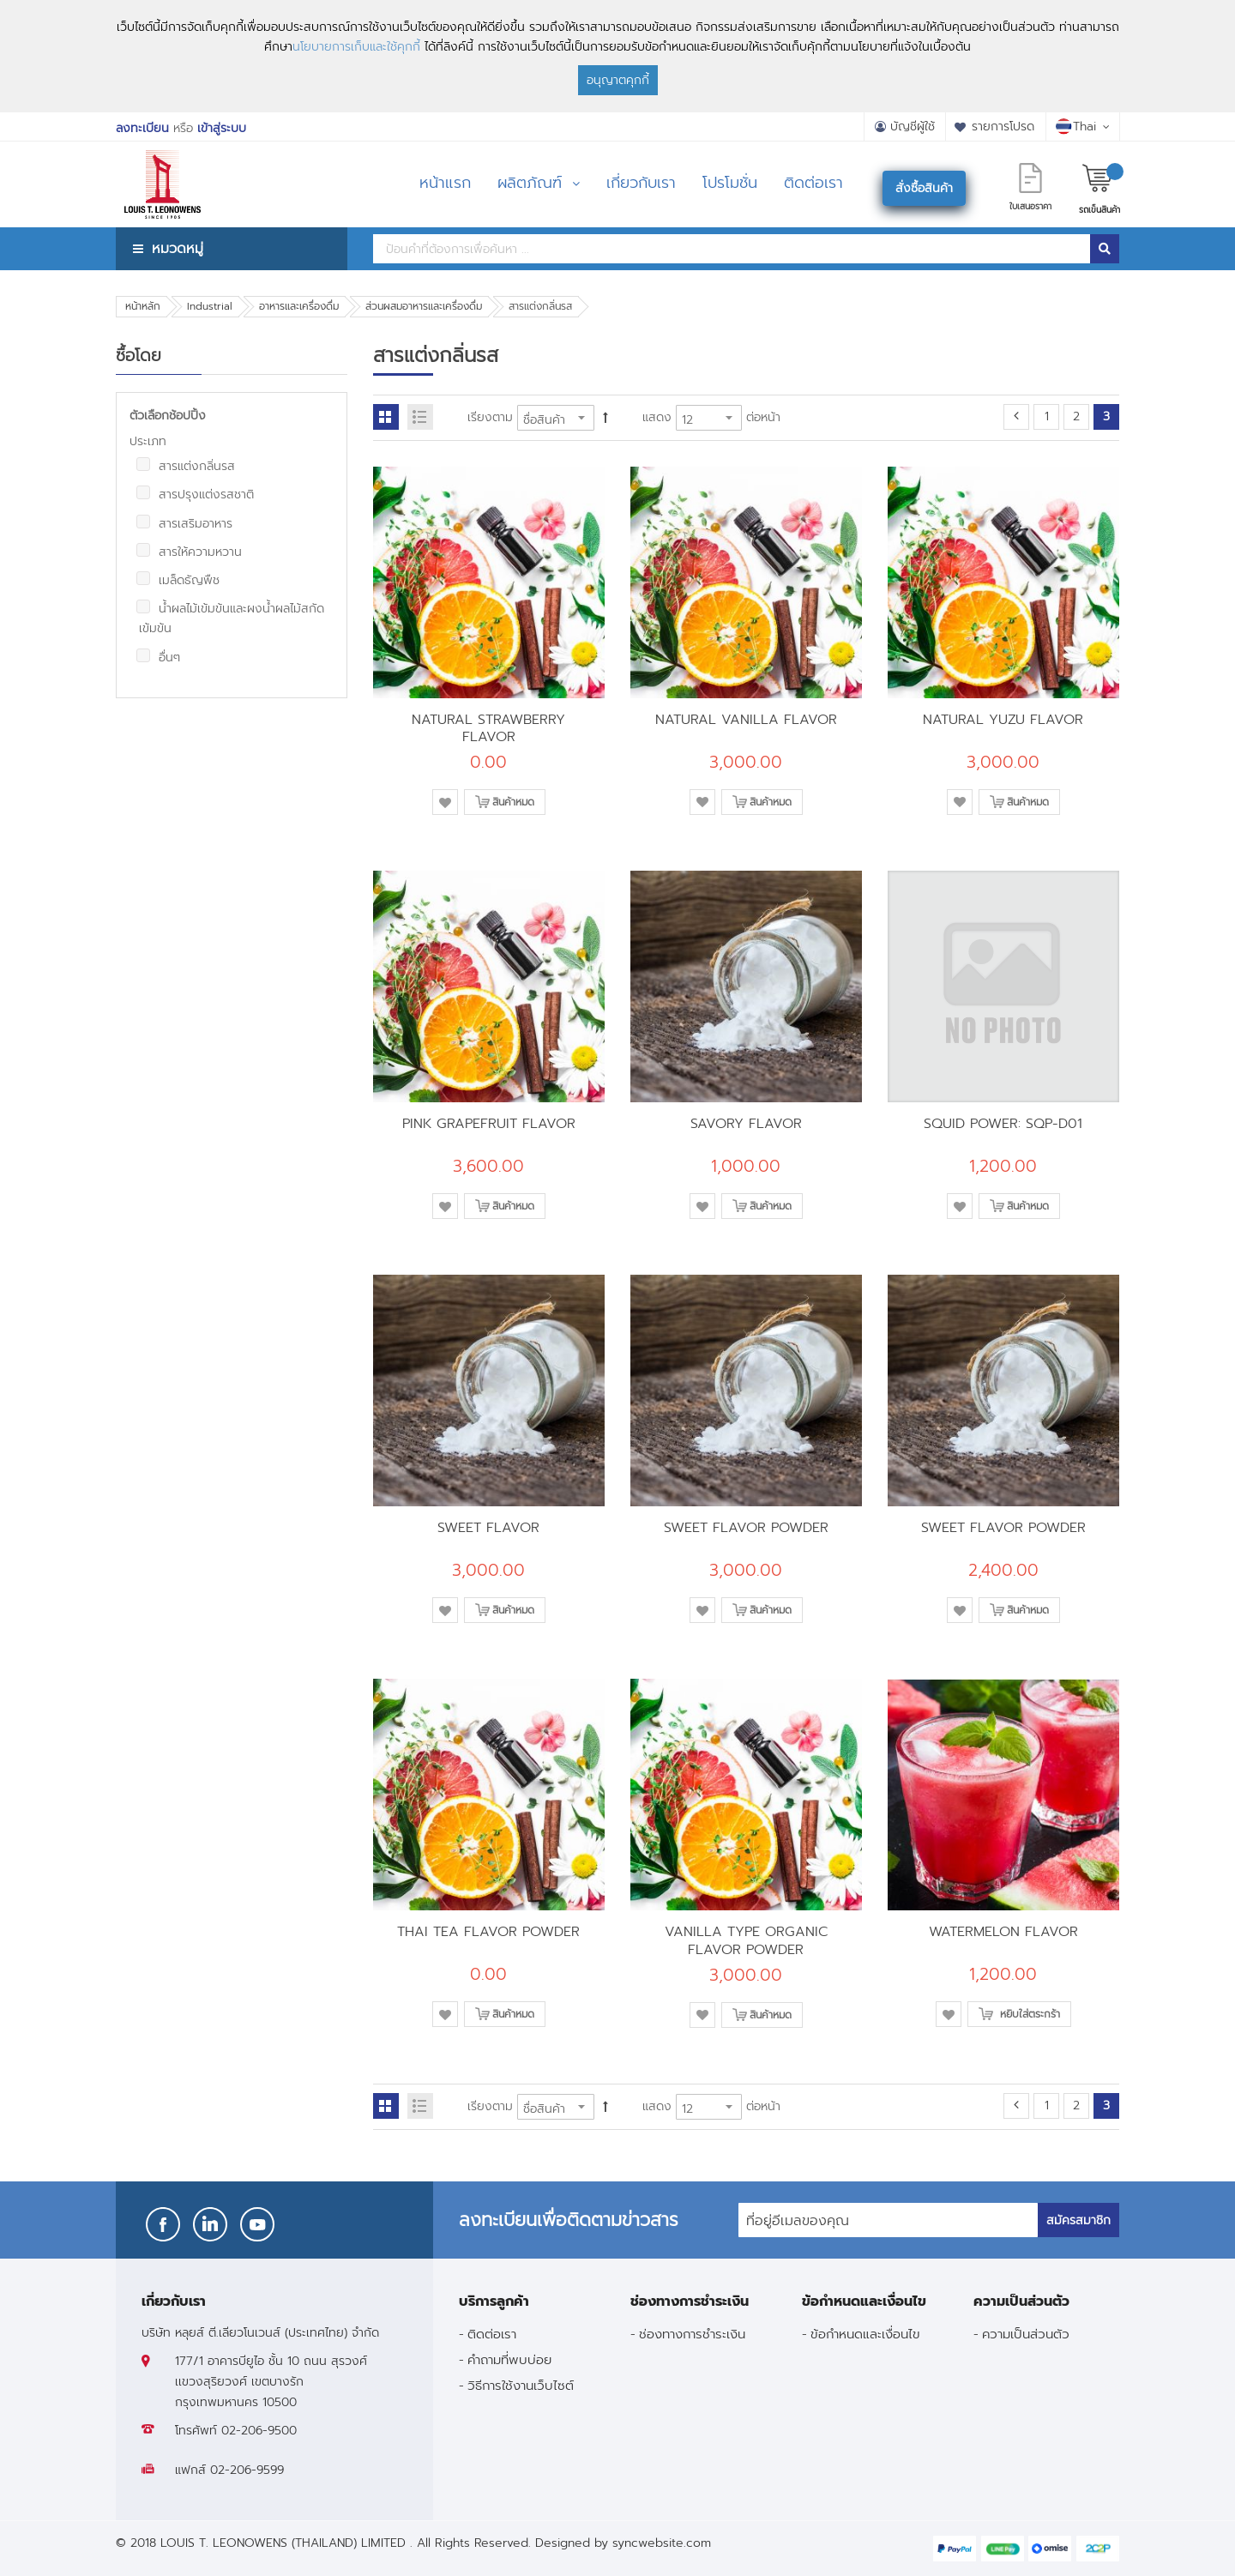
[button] (445, 802)
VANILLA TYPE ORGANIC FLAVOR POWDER (746, 1940)
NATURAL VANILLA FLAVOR (746, 719)
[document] (617, 56)
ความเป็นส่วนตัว (1025, 2334)
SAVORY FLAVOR (746, 1123)
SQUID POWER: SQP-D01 (1003, 1123)
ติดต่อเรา (491, 2334)
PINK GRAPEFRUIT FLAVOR (488, 1123)
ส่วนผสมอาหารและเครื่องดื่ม (423, 306)
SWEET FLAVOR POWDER (746, 1527)
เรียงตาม (490, 417)
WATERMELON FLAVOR (1003, 1931)
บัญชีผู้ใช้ (912, 127)
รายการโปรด (1003, 127)
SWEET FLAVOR (488, 1527)
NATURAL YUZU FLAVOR (1003, 719)
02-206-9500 (259, 2431)
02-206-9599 (247, 2470)
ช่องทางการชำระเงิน (692, 2334)
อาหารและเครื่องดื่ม (299, 306)
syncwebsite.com (661, 2543)
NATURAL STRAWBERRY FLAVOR (488, 728)
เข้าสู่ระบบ (221, 128)
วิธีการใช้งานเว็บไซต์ (520, 2385)
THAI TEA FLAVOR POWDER (488, 1931)
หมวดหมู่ (177, 248)
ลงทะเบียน (142, 128)
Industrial (209, 306)
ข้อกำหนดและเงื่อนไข (865, 2334)
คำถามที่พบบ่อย (509, 2359)
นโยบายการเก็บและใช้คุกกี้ (356, 47)
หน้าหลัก (142, 306)
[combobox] (731, 248)
